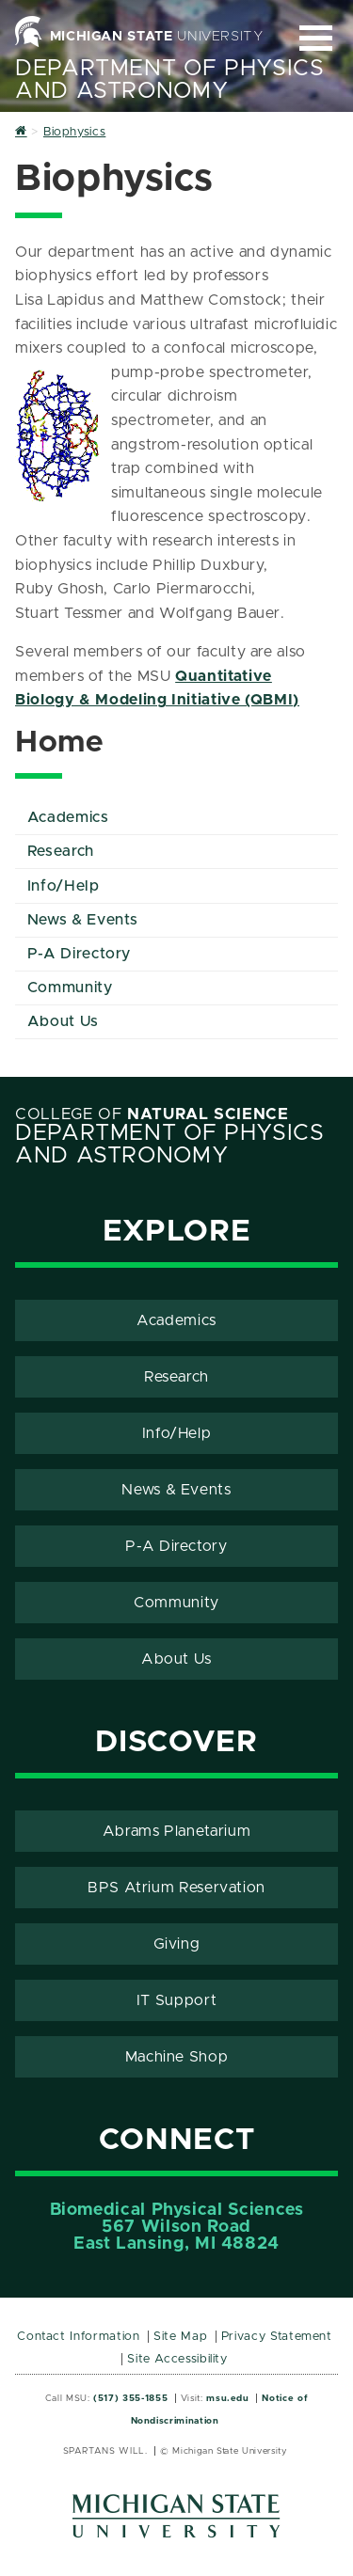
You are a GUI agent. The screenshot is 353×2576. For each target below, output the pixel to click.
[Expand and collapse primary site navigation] (316, 38)
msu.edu (227, 2398)
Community (70, 987)
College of (152, 1114)
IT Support (176, 2000)
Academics (68, 817)
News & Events (82, 919)
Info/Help (63, 885)
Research (60, 851)
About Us (63, 1021)
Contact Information (78, 2337)
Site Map (180, 2337)
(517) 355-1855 (130, 2398)
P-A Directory (79, 953)
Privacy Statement (276, 2337)
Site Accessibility (177, 2359)
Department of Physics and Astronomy (169, 80)
